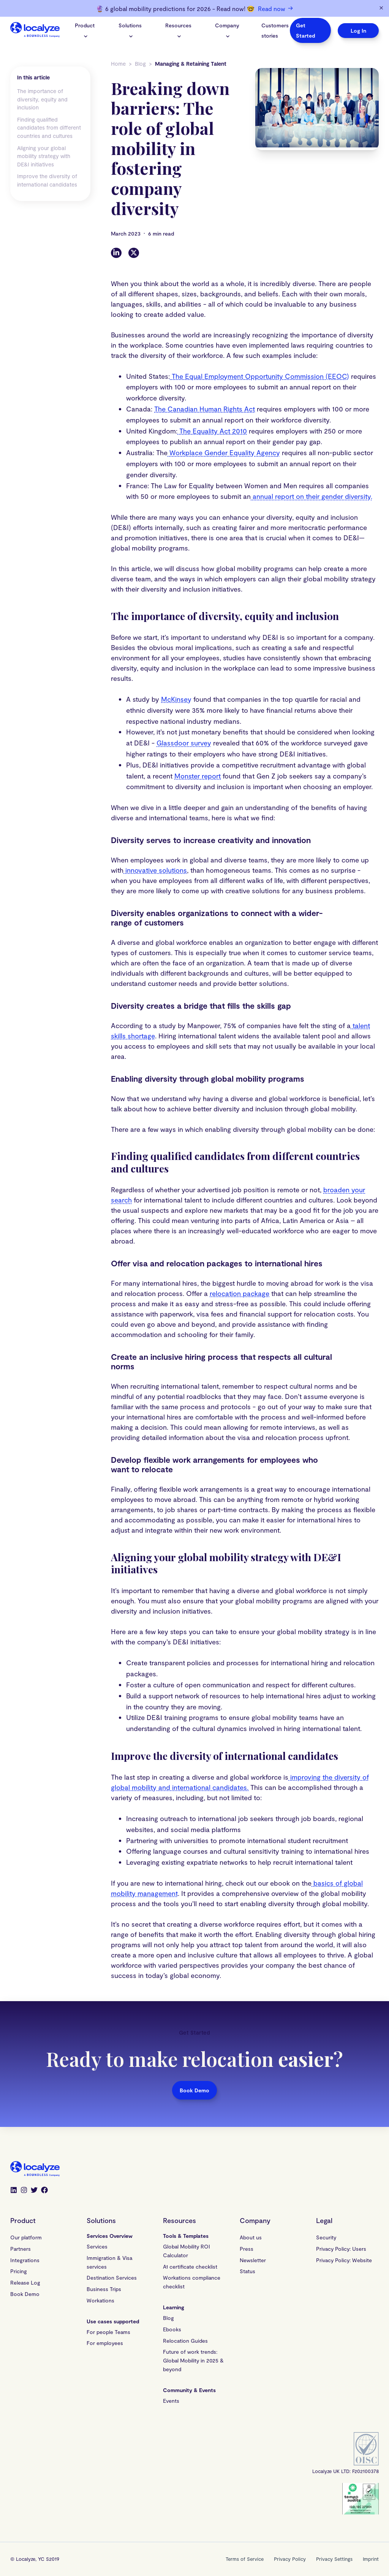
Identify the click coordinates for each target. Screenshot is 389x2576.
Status (247, 2271)
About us (251, 2237)
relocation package (239, 1293)
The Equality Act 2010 (212, 431)
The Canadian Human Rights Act (204, 409)
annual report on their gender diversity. (311, 496)
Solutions (130, 30)
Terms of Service (245, 2559)
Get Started (305, 30)
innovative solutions (155, 870)
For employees (105, 2343)
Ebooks (172, 2329)
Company (227, 30)
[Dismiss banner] (381, 8)
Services (97, 2246)
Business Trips (104, 2289)
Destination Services (112, 2277)
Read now (275, 8)
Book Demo (194, 2090)
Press (246, 2248)
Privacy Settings (334, 2559)
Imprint (371, 2559)
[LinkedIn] (116, 253)
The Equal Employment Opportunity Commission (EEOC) (259, 376)
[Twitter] (133, 253)
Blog (140, 63)
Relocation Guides (185, 2340)
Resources (178, 30)
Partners (20, 2248)
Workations (100, 2300)
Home (118, 63)
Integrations (25, 2260)
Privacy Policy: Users (341, 2248)
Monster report (197, 776)
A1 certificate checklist (190, 2266)
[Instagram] (24, 2191)
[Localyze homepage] (35, 30)
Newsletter (253, 2260)
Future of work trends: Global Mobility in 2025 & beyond (193, 2360)
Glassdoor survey (184, 743)
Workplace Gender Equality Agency (224, 452)
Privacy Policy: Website (344, 2260)
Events (171, 2400)
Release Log (25, 2282)
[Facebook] (44, 2191)
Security (326, 2237)
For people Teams (108, 2332)
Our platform (26, 2237)
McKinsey (176, 699)
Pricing (18, 2271)
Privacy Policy (290, 2559)
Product (85, 30)
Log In (358, 30)
